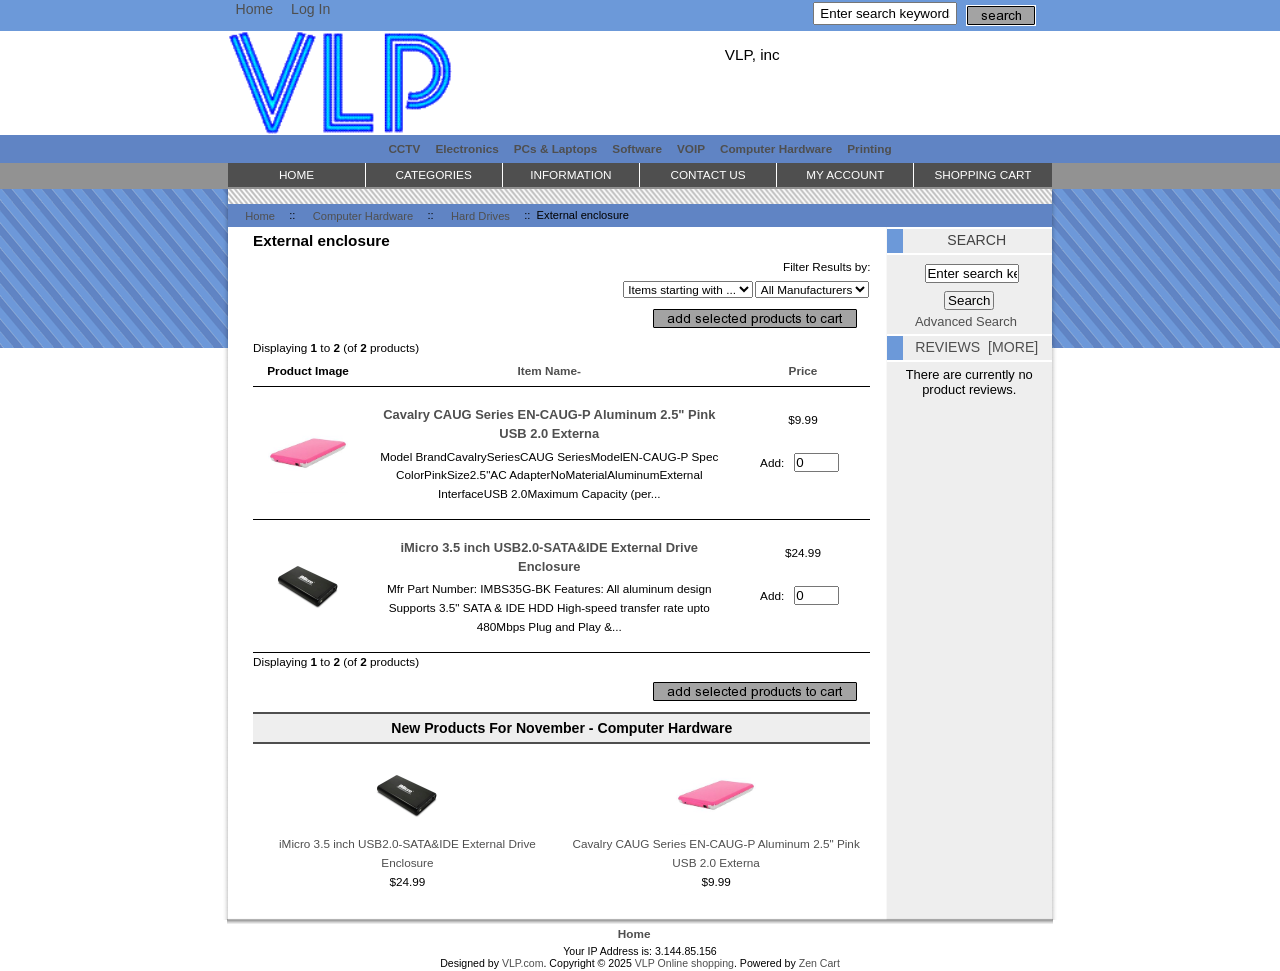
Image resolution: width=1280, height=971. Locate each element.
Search (976, 240)
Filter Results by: (827, 266)
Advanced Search (966, 321)
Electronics (466, 148)
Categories (434, 174)
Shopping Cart (982, 174)
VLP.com (523, 963)
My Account (845, 174)
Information (570, 174)
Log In (310, 9)
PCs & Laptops (556, 148)
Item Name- (549, 370)
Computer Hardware (363, 215)
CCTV (404, 148)
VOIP (691, 148)
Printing (869, 148)
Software (637, 148)
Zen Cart (819, 963)
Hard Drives (480, 215)
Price (803, 370)
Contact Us (707, 174)
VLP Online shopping (684, 963)
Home (254, 9)
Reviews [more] (976, 347)
